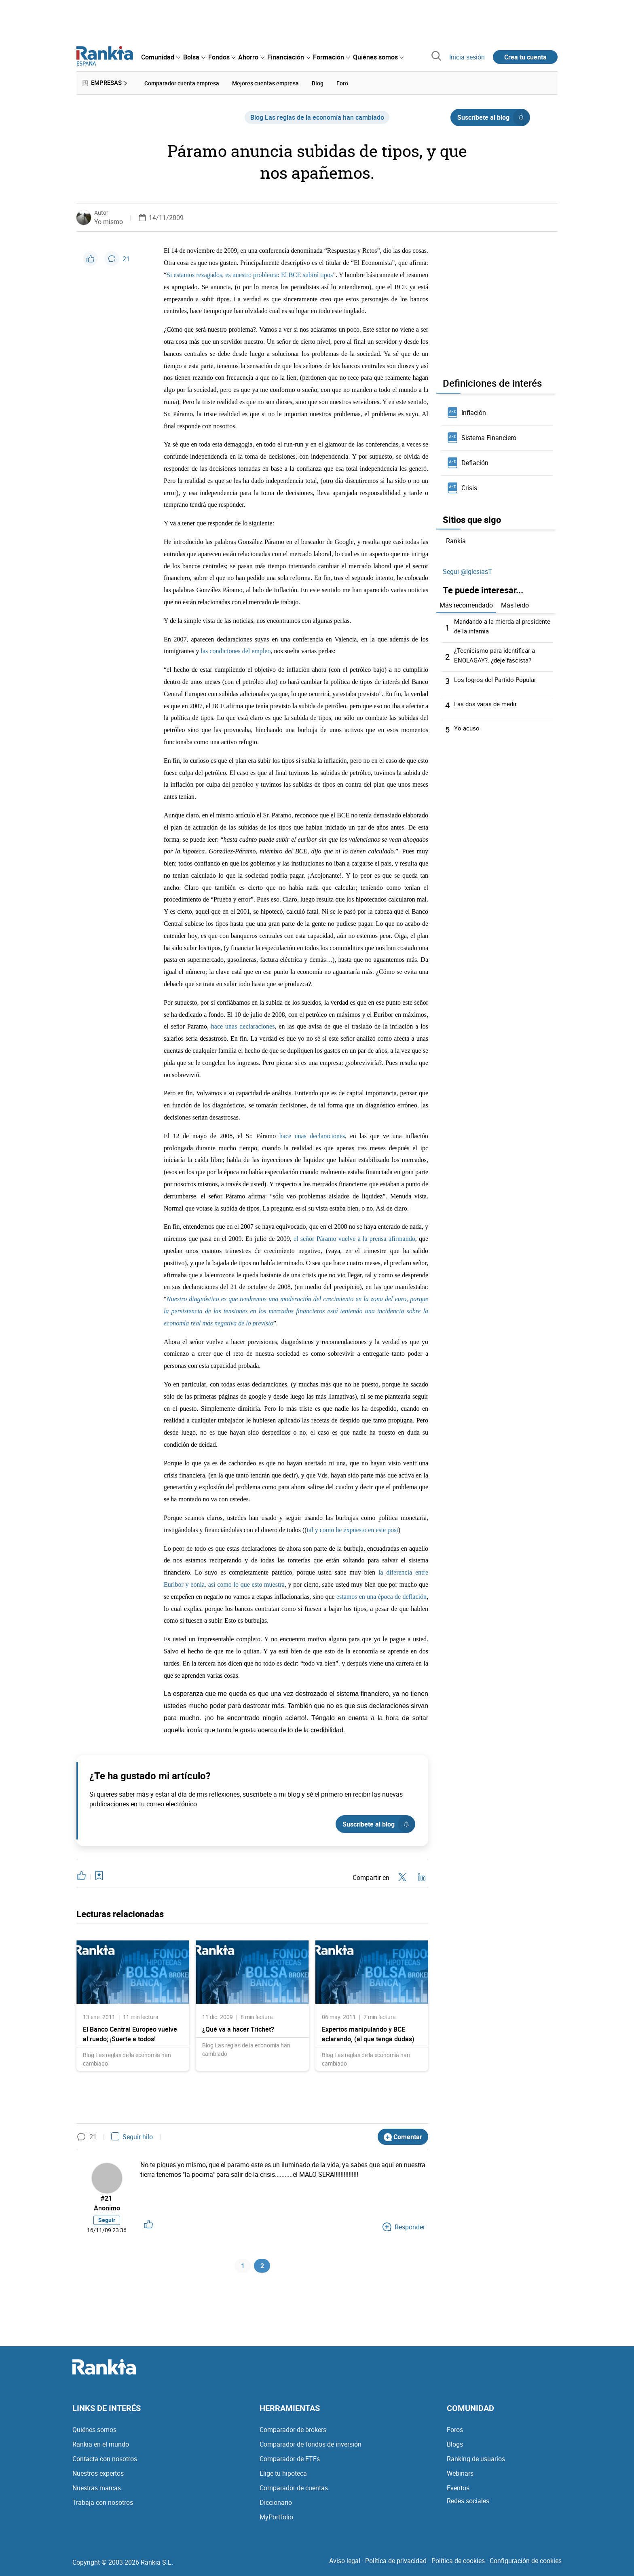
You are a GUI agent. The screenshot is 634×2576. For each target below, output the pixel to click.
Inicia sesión (467, 57)
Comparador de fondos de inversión (310, 2446)
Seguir (106, 2220)
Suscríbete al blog (493, 116)
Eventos (458, 2490)
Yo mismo (108, 220)
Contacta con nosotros (104, 2461)
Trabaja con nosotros (102, 2504)
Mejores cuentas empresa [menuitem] (265, 82)
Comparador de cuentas (294, 2490)
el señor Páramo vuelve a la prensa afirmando (354, 1237)
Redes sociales (468, 2503)
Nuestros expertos (98, 2475)
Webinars (460, 2475)
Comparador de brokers (293, 2432)
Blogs (455, 2446)
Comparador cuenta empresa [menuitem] (181, 82)
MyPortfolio (276, 2519)
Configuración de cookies (526, 2563)
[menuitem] (160, 57)
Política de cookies (458, 2563)
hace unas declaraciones (243, 1025)
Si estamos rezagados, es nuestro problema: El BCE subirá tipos (250, 273)
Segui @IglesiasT (467, 570)
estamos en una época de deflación (381, 1595)
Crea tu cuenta (525, 57)
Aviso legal (344, 2563)
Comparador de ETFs (290, 2461)
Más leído (515, 603)
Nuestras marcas (96, 2490)
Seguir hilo (132, 2135)
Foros (455, 2432)
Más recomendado (466, 603)
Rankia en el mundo (100, 2446)
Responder (404, 2227)
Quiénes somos (94, 2432)
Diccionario (276, 2504)
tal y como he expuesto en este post (352, 1528)
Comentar (403, 2135)
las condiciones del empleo (236, 649)
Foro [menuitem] (342, 82)
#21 (106, 2196)
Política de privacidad (396, 2563)
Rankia (456, 539)
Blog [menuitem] (317, 82)
